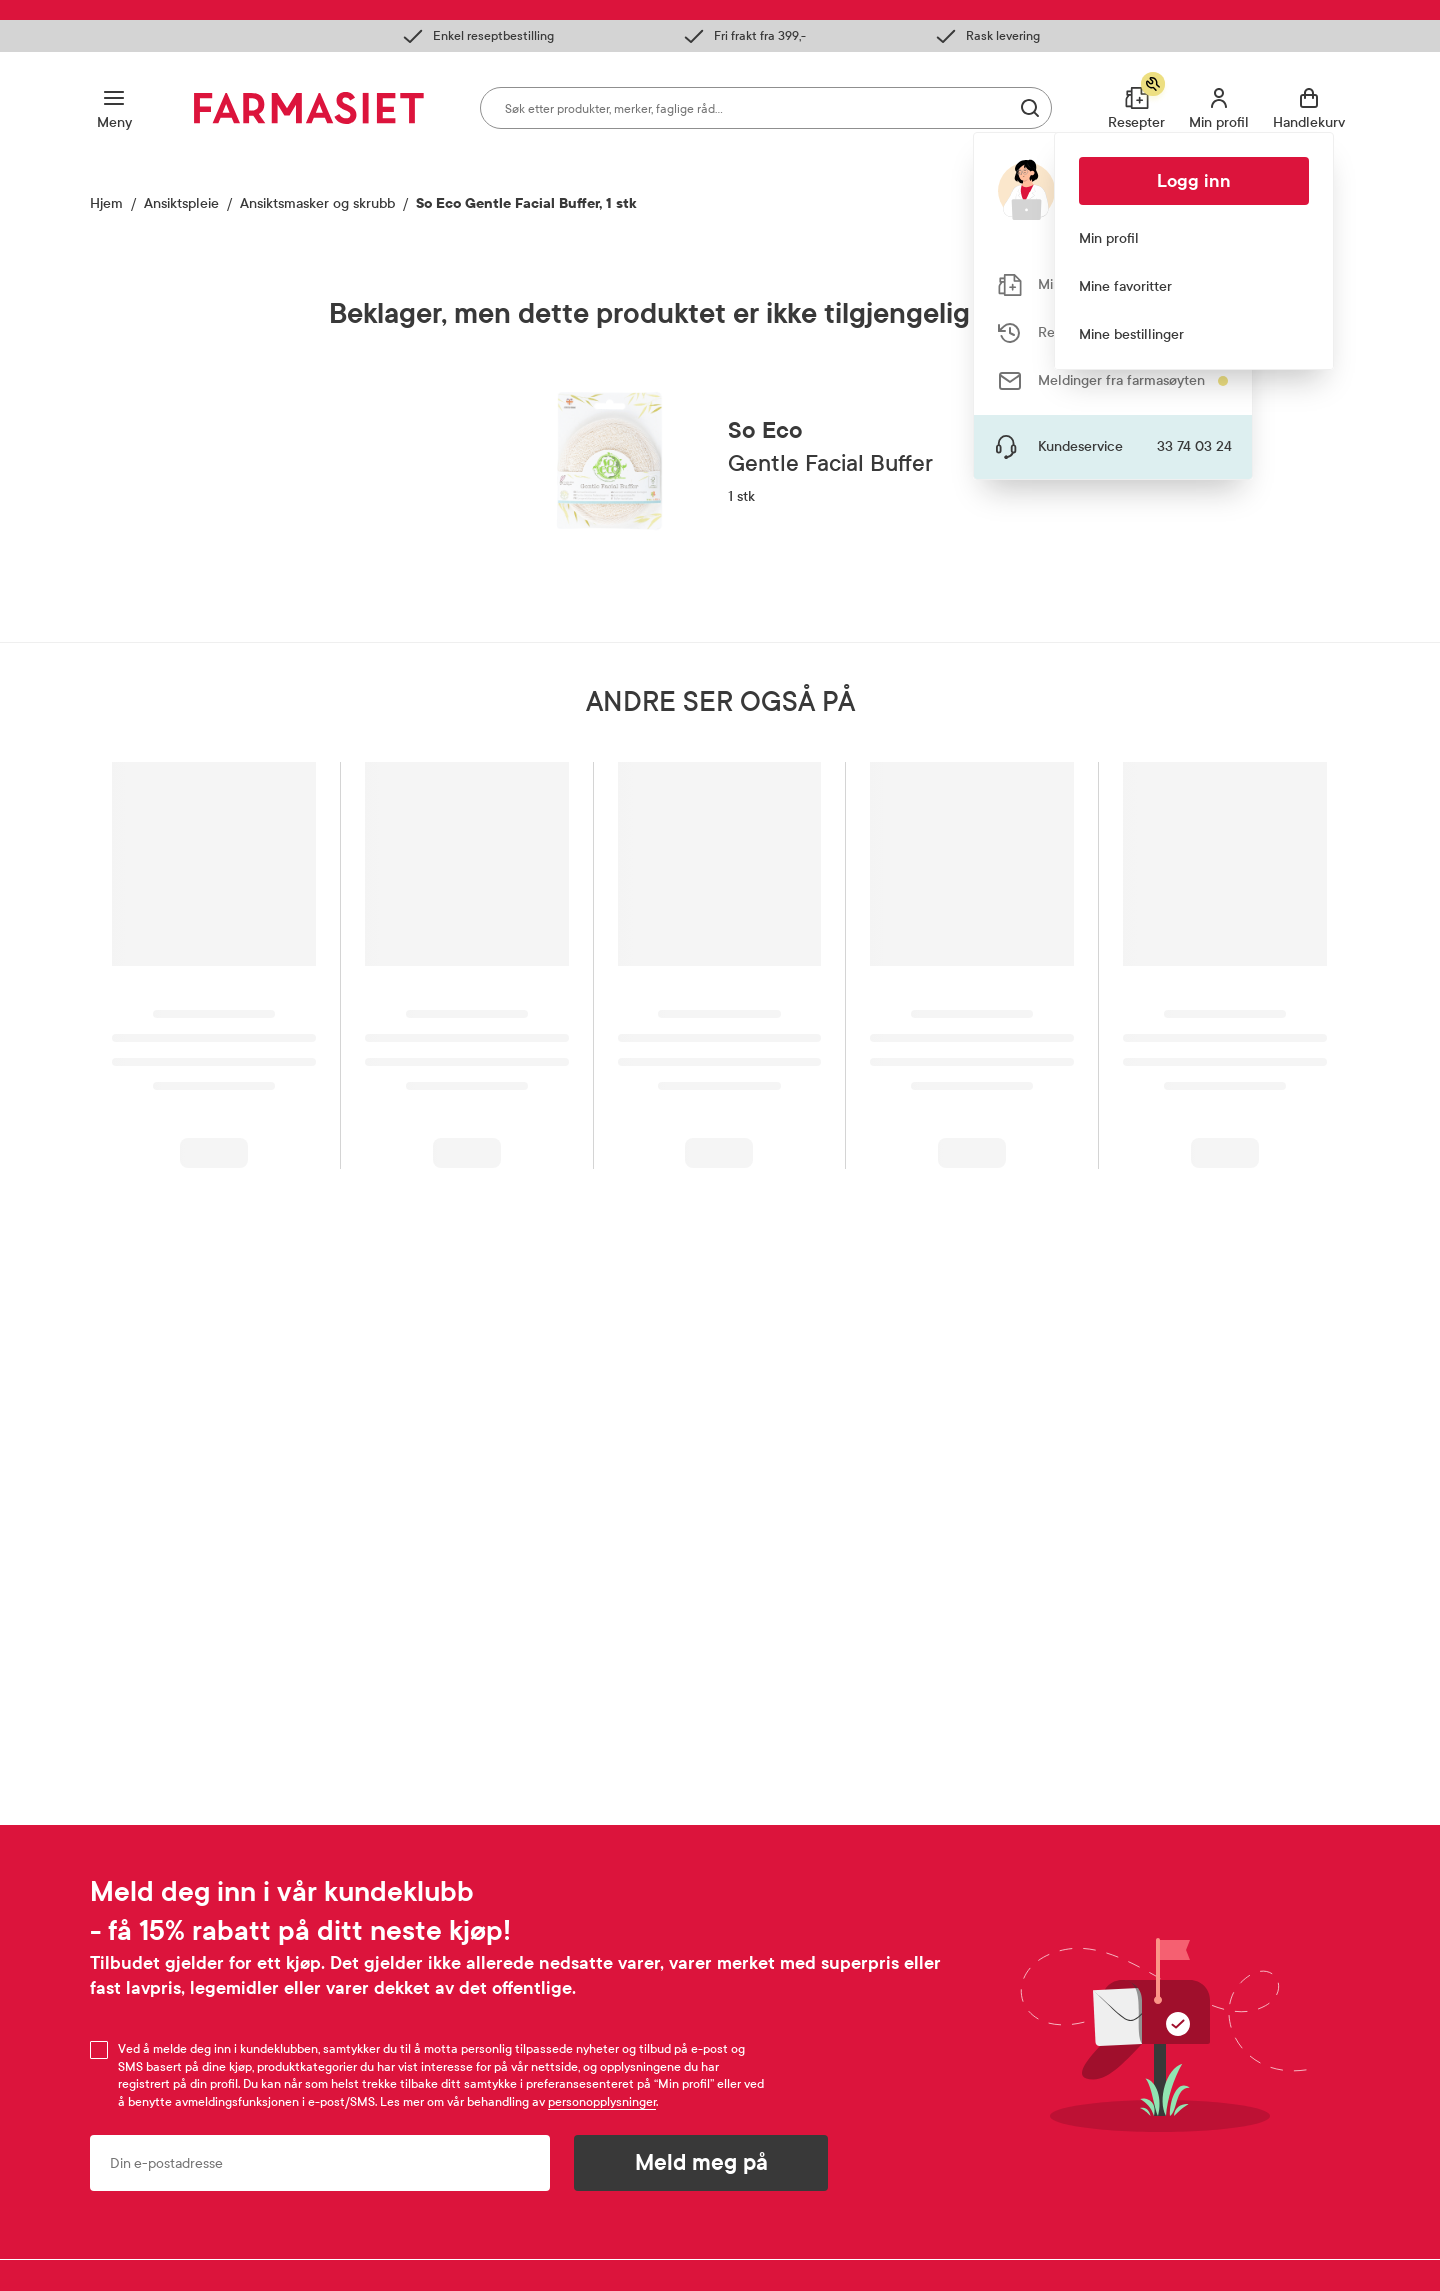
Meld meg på (701, 2163)
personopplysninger (602, 2102)
